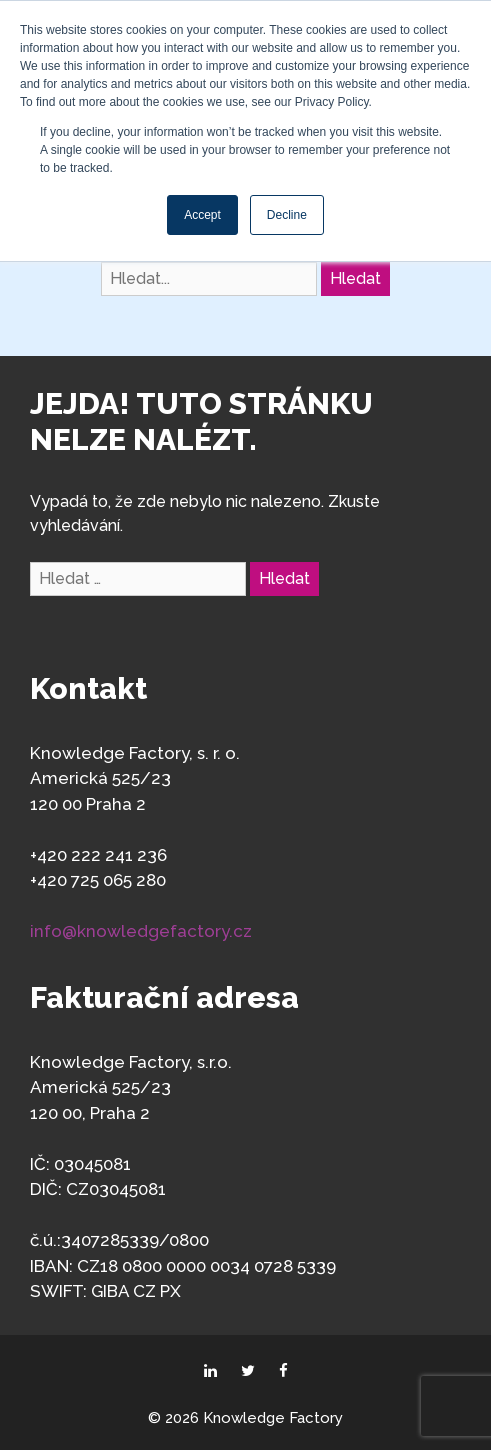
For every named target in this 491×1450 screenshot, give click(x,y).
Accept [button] (202, 215)
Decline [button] (287, 215)
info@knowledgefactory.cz (141, 931)
